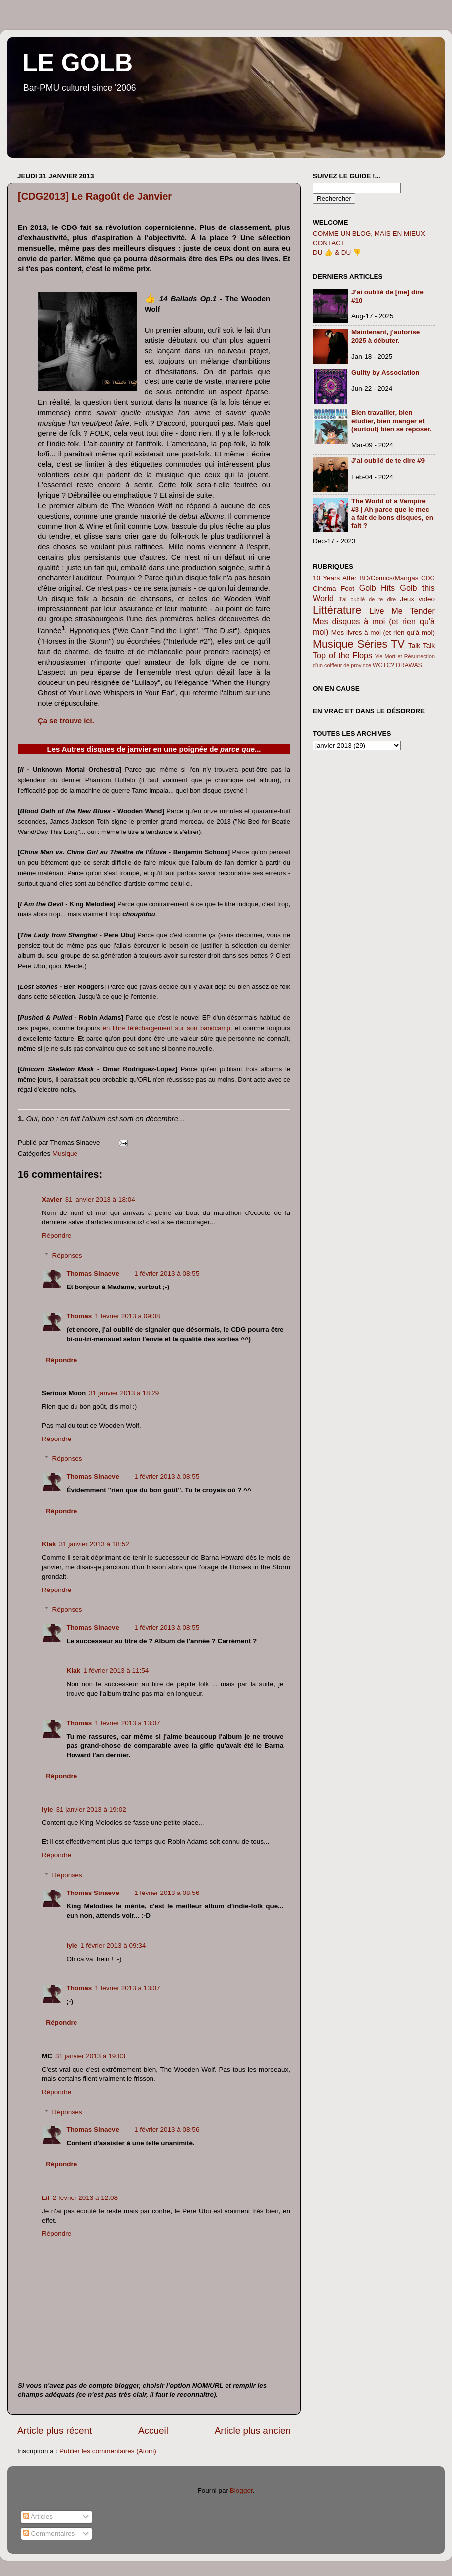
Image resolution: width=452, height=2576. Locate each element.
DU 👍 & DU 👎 (337, 252)
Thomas (79, 1316)
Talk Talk (421, 645)
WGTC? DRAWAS (397, 665)
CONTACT (329, 243)
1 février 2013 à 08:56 (166, 1892)
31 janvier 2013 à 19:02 (91, 1809)
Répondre (56, 1235)
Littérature (337, 610)
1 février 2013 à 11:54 (116, 1670)
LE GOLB (77, 62)
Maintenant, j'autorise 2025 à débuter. (385, 336)
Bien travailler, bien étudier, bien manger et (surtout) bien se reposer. (391, 420)
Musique (64, 1153)
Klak (49, 1544)
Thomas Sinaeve (93, 1273)
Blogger (241, 2490)
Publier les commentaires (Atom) (107, 2451)
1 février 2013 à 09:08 (127, 1316)
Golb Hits (377, 587)
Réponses (67, 1255)
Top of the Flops (342, 655)
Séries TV (381, 644)
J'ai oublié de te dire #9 (388, 460)
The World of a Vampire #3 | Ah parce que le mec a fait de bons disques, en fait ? (392, 513)
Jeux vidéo (417, 599)
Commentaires (49, 2533)
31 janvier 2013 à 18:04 (100, 1199)
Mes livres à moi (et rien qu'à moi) (383, 632)
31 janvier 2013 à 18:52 (94, 1544)
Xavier (52, 1199)
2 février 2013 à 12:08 (85, 2197)
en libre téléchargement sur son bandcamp (166, 1028)
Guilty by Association (385, 372)
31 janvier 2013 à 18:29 (124, 1393)
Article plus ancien (253, 2430)
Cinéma (324, 588)
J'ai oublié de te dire (367, 599)
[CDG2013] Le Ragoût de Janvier (95, 196)
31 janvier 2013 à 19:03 (90, 2056)
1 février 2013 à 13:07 (127, 1723)
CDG (428, 578)
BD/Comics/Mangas (388, 578)
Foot (347, 588)
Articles (38, 2516)
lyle (47, 1809)
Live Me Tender (402, 610)
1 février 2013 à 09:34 (113, 1945)
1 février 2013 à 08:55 (166, 1273)
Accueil (153, 2430)
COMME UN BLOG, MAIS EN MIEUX (369, 233)
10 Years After (335, 578)
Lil (46, 2197)
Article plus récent (54, 2430)
